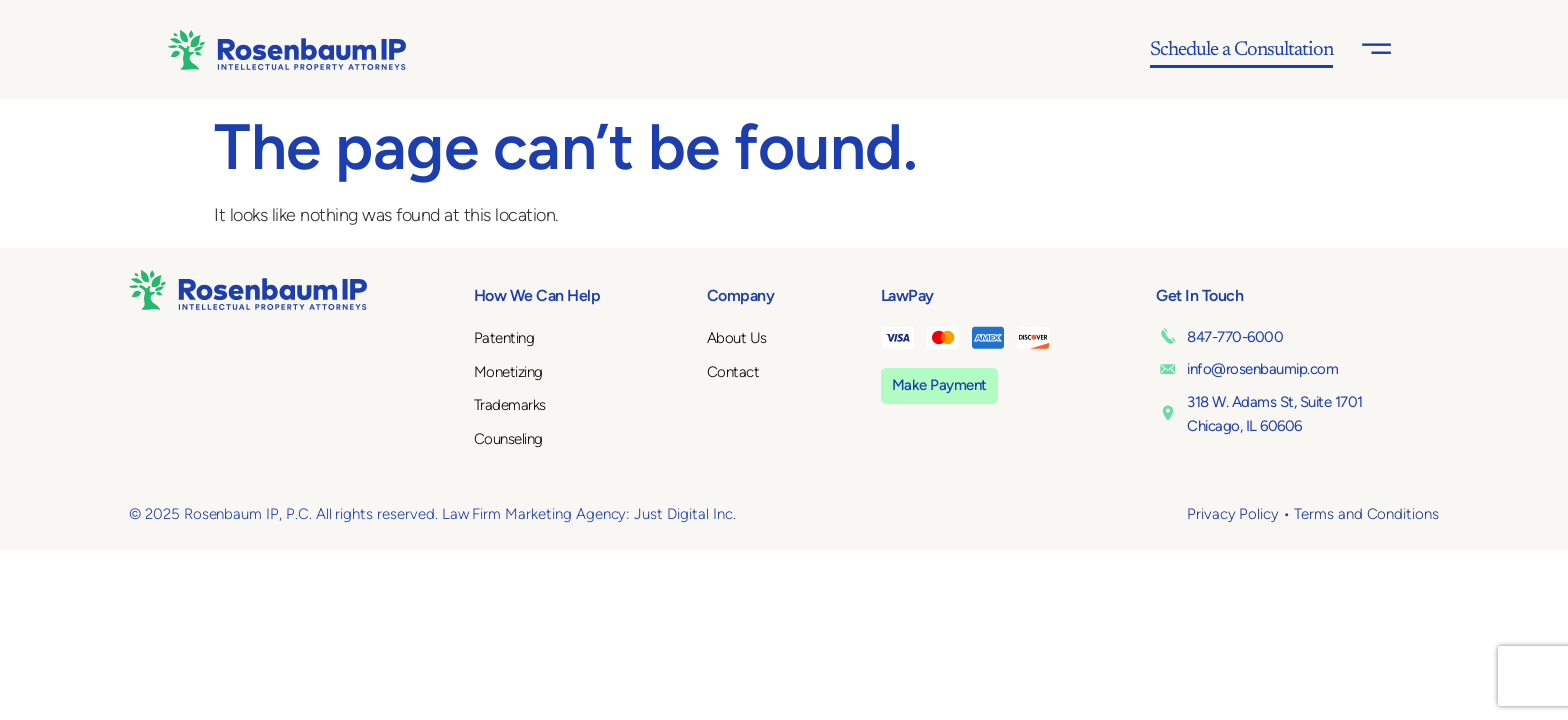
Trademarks (510, 405)
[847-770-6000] (1168, 336)
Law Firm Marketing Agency (534, 514)
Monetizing (508, 372)
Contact (733, 372)
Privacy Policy (1233, 514)
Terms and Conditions (1366, 514)
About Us (737, 338)
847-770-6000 (1235, 337)
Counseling (508, 439)
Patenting (504, 338)
